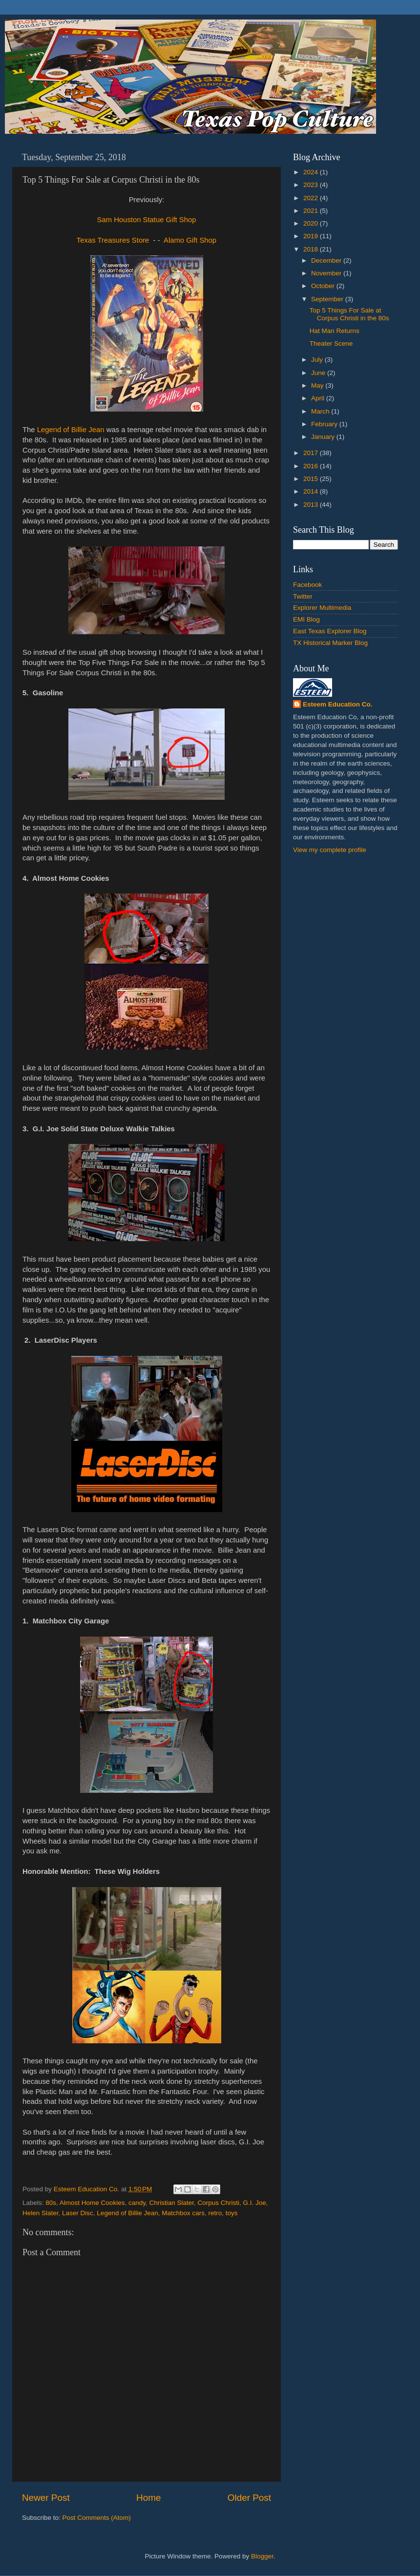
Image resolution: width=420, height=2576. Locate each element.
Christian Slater (171, 2202)
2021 (311, 210)
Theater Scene (331, 343)
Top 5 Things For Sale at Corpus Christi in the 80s (349, 314)
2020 (311, 223)
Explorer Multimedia (322, 607)
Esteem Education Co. (338, 704)
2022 (311, 198)
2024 (311, 172)
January (323, 436)
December (327, 260)
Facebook (307, 584)
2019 (311, 236)
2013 (311, 504)
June (319, 372)
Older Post (249, 2498)
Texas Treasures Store (113, 240)
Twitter (303, 596)
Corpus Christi (219, 2202)
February (325, 424)
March (321, 411)
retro (215, 2213)
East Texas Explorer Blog (330, 631)
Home (148, 2498)
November (327, 273)
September (328, 299)
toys (232, 2213)
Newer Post (46, 2498)
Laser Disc (77, 2213)
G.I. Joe (254, 2202)
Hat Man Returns (334, 330)
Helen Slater (40, 2213)
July (318, 359)
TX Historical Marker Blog (330, 642)
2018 (311, 249)
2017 (311, 453)
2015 (311, 478)
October (323, 286)
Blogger (262, 2556)
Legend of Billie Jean (71, 430)
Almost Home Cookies (92, 2202)
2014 (311, 491)
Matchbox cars (183, 2213)
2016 (311, 466)
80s (50, 2202)
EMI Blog (306, 619)
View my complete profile (329, 849)
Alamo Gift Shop (190, 240)
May (318, 385)
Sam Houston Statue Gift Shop (146, 220)
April (318, 398)
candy (137, 2202)
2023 (311, 184)
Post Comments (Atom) (97, 2517)
